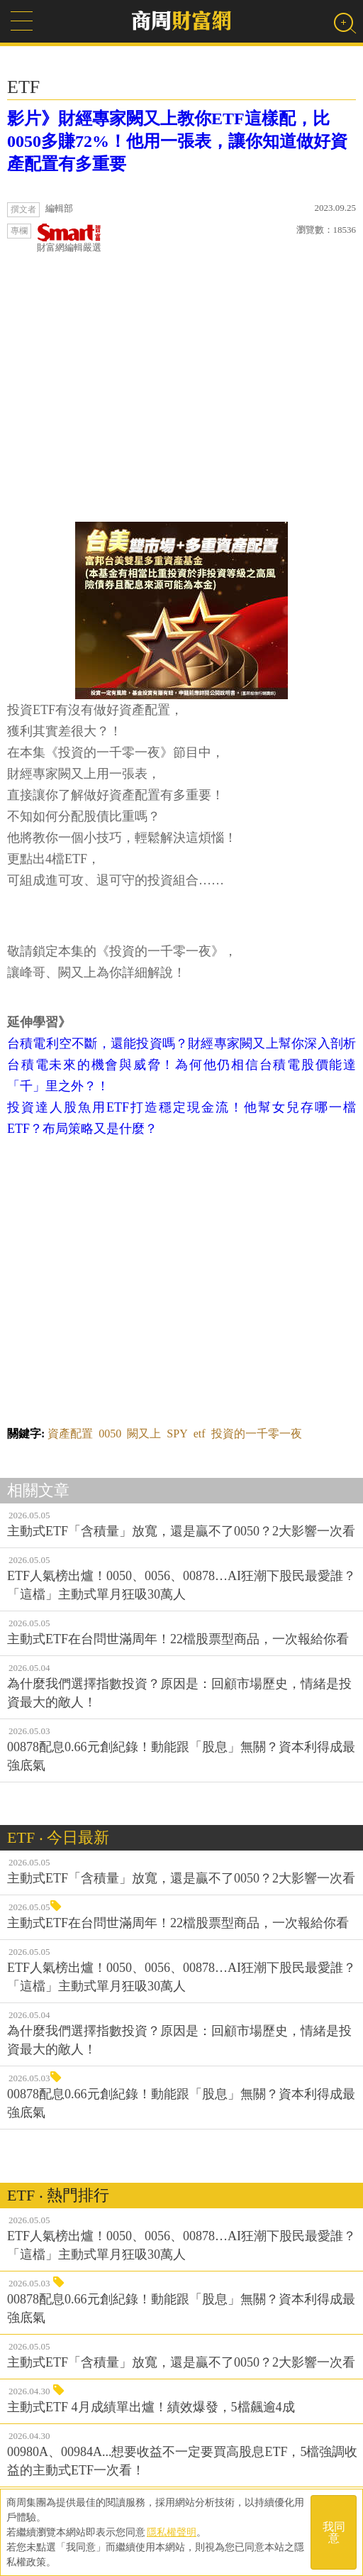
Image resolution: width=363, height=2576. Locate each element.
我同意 (334, 2532)
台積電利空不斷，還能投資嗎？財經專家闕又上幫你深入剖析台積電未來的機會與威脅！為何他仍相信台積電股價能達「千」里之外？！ (181, 1064)
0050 (110, 1433)
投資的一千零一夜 (256, 1433)
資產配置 (70, 1433)
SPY (177, 1433)
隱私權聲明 (171, 2532)
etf (200, 1433)
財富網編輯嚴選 (69, 238)
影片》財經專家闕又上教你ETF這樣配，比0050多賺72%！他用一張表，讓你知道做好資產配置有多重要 (177, 141)
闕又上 (144, 1433)
